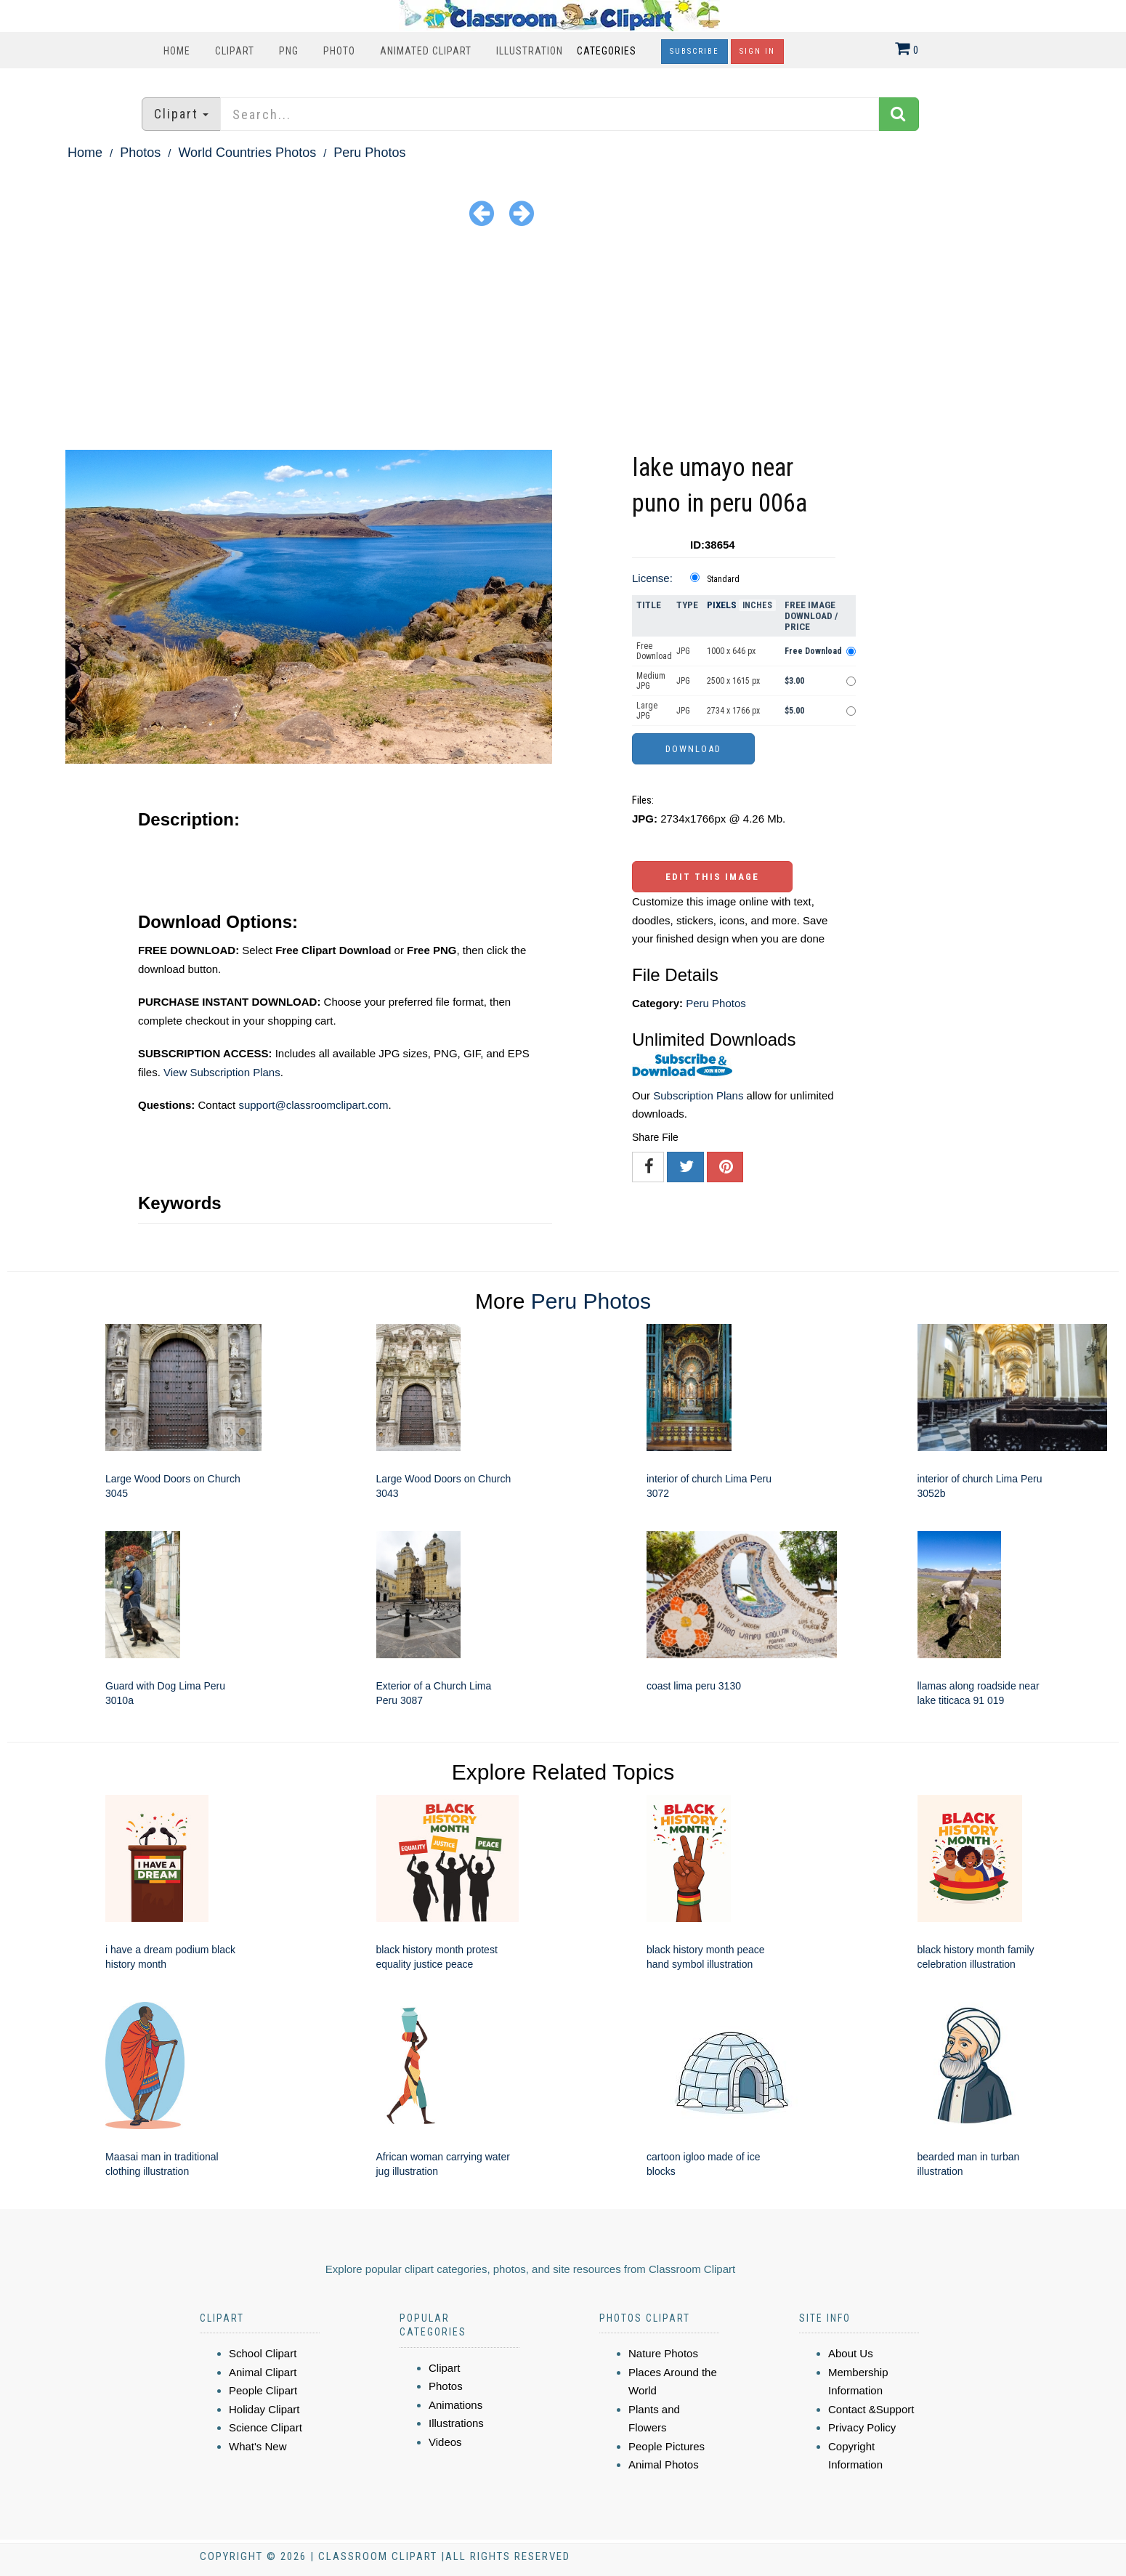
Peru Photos (369, 152)
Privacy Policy (862, 2427)
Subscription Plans (698, 1095)
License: (652, 578)
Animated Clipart (425, 51)
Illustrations (456, 2423)
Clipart (234, 51)
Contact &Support (871, 2409)
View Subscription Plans (221, 1072)
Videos (445, 2442)
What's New (258, 2446)
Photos (140, 152)
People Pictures (666, 2446)
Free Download (654, 651)
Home (176, 51)
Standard (723, 579)
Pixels (722, 604)
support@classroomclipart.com (313, 1105)
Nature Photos (663, 2353)
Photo (339, 51)
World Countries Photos (247, 152)
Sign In (757, 51)
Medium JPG (650, 681)
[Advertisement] (563, 341)
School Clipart (262, 2353)
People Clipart (263, 2390)
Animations (455, 2405)
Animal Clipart (262, 2372)
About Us (850, 2353)
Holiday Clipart (264, 2409)
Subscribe (694, 51)
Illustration (529, 51)
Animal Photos (663, 2464)
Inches (757, 605)
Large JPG (646, 710)
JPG (683, 651)
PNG (289, 51)
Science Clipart (265, 2427)
